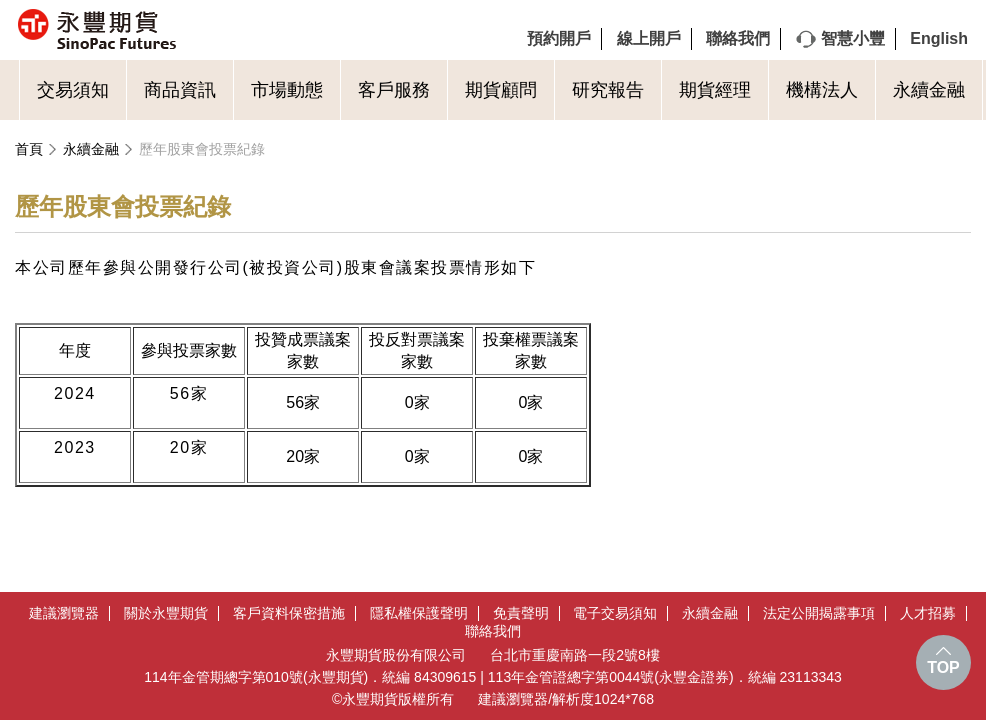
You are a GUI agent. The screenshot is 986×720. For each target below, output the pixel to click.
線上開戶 (649, 38)
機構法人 (822, 90)
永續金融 (929, 90)
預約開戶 (559, 38)
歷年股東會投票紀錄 (202, 149)
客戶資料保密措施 (289, 613)
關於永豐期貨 (166, 613)
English (939, 38)
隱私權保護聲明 (419, 613)
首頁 (29, 149)
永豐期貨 (184, 30)
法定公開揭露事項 (819, 613)
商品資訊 (180, 90)
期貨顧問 (501, 90)
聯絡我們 (738, 38)
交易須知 (73, 90)
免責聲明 (521, 613)
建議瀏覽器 (64, 613)
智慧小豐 (853, 38)
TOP (943, 667)
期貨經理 (715, 90)
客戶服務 (394, 90)
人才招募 (928, 613)
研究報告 (608, 90)
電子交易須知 (615, 613)
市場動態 (287, 90)
